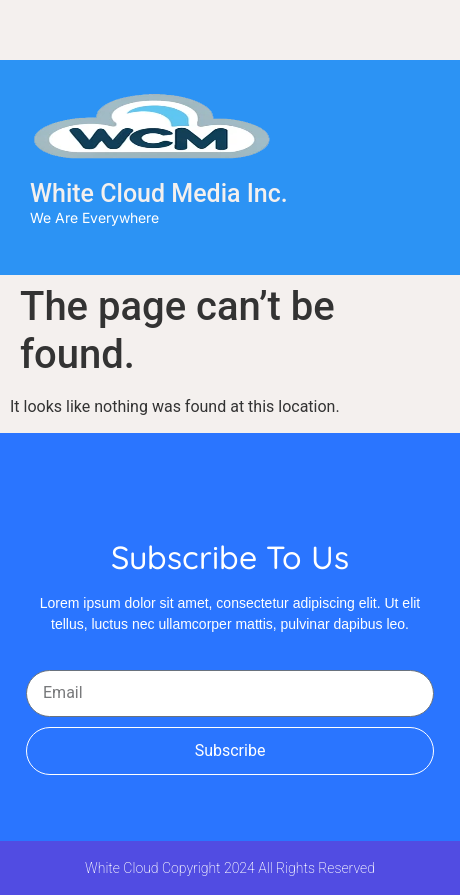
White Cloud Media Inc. (159, 193)
